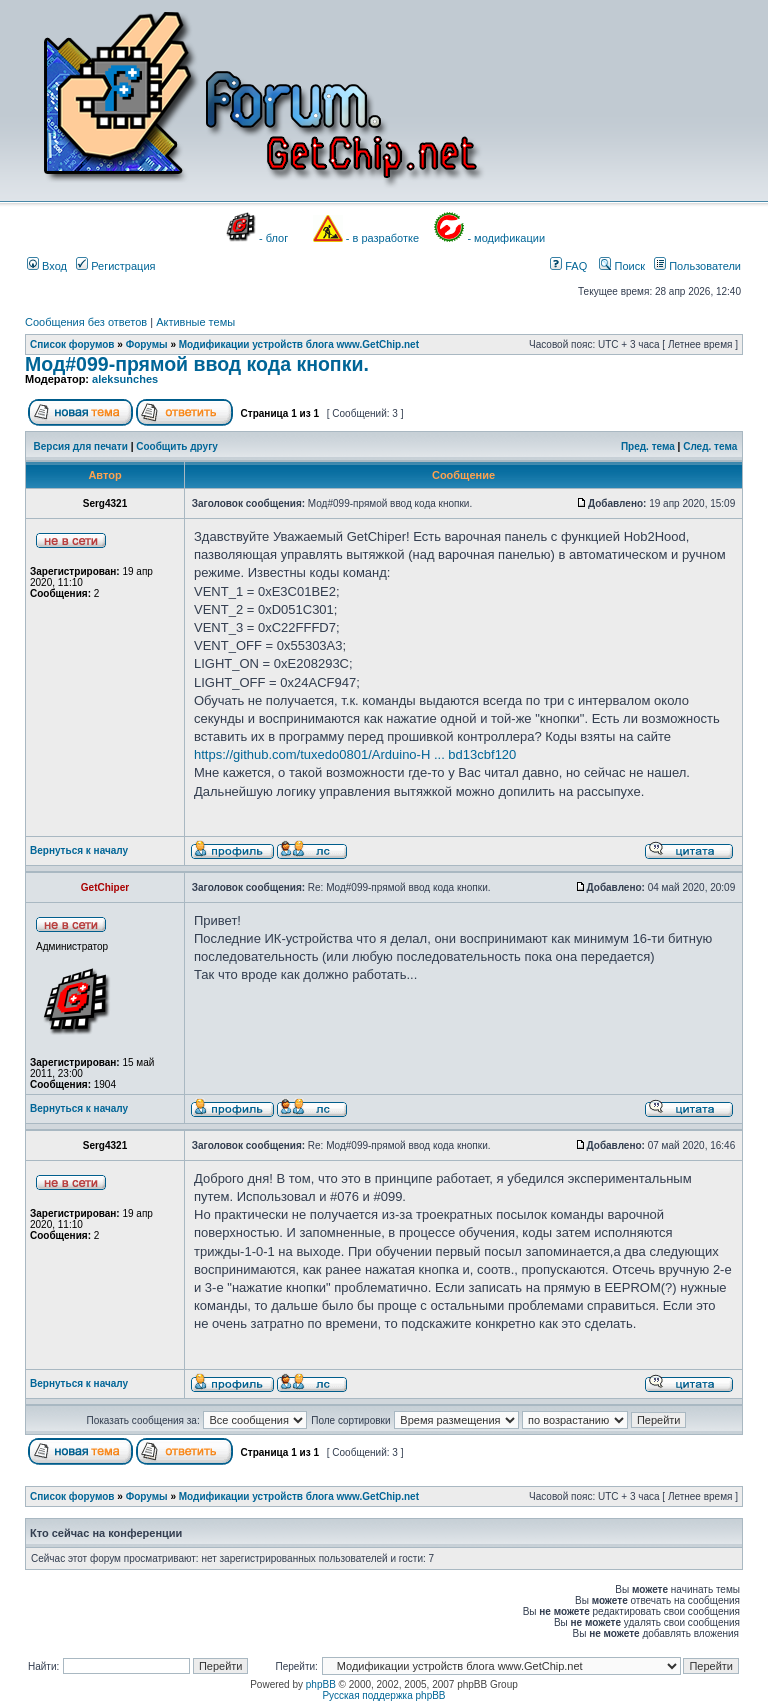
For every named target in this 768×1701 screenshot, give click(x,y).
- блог (273, 238)
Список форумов (72, 344)
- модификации (506, 238)
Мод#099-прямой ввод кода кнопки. (197, 364)
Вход (47, 266)
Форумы (147, 344)
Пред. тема (648, 446)
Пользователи (697, 266)
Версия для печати (81, 446)
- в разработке (382, 238)
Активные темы (195, 322)
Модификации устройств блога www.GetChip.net (299, 344)
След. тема (710, 446)
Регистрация (115, 266)
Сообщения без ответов (86, 322)
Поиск (622, 266)
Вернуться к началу (79, 850)
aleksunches (125, 379)
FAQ (568, 266)
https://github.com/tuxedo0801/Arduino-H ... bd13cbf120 (355, 754)
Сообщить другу (177, 446)
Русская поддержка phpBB (383, 1695)
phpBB (321, 1684)
